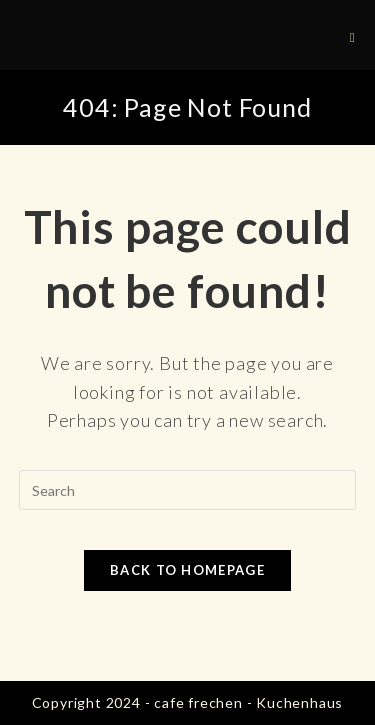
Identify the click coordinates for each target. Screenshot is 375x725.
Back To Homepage (187, 570)
